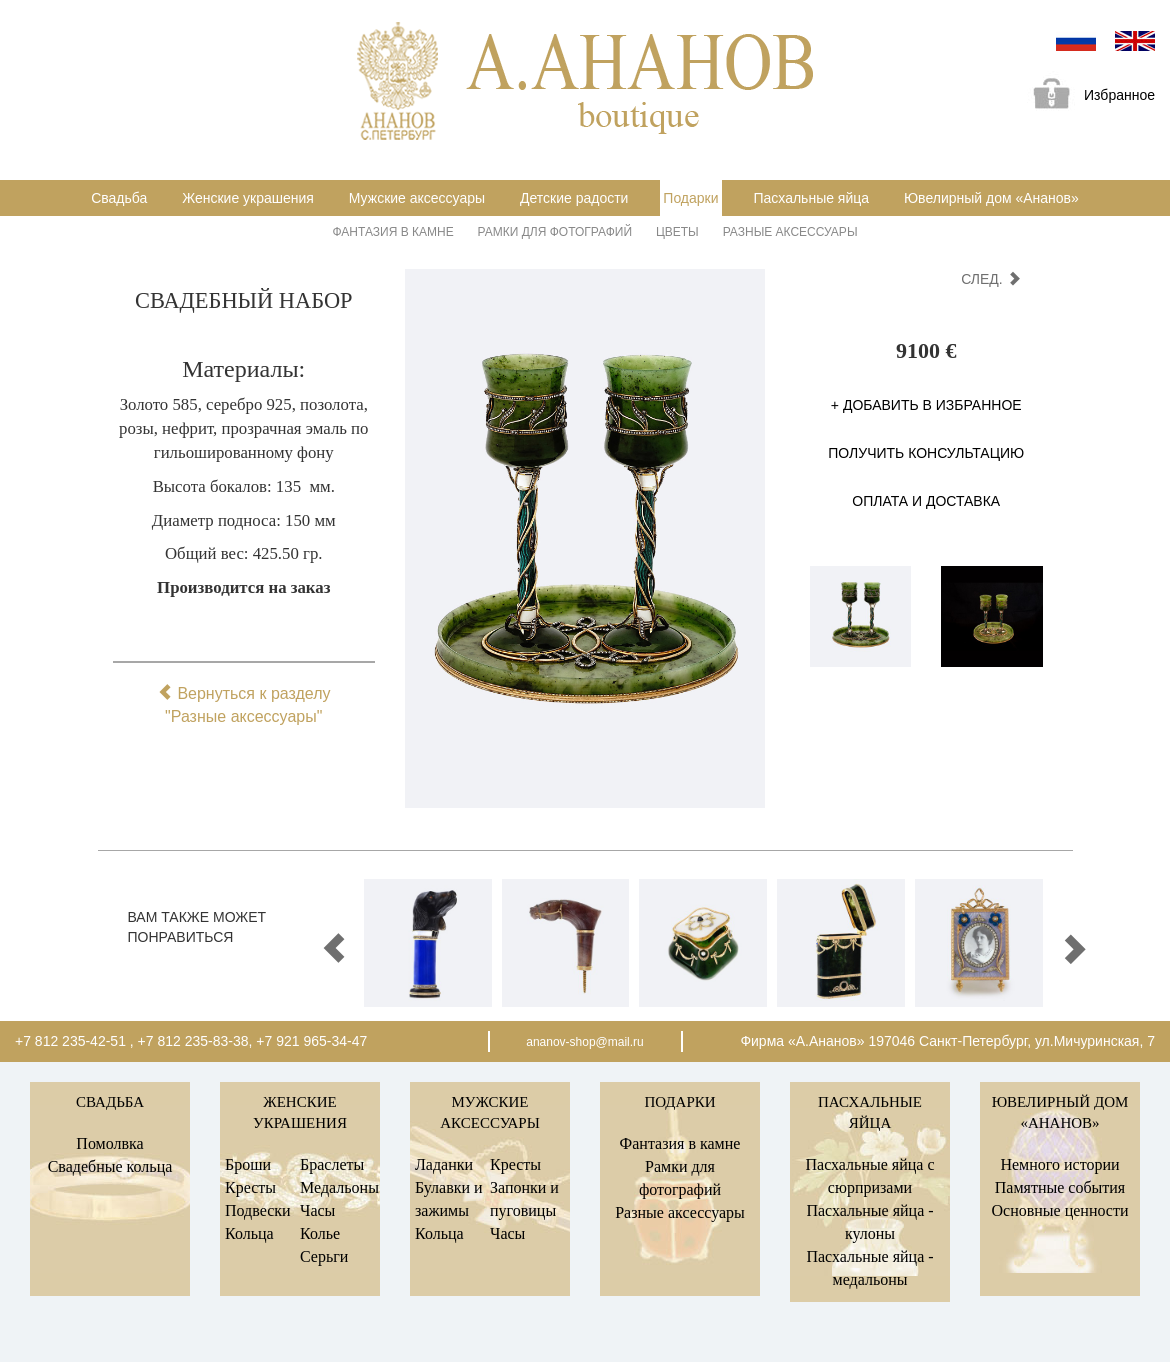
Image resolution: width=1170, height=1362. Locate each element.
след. (990, 279)
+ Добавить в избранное (926, 405)
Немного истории (1059, 1164)
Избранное (1087, 96)
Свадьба (119, 198)
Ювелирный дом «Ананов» (991, 198)
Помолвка (109, 1143)
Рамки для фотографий (555, 232)
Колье (320, 1233)
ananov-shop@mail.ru (585, 1042)
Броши (248, 1164)
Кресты (250, 1187)
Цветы (677, 232)
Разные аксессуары (790, 232)
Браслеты (332, 1164)
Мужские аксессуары (417, 198)
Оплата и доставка (926, 501)
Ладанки (444, 1164)
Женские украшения (248, 198)
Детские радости (574, 198)
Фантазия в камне (393, 232)
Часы (317, 1210)
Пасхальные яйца (811, 198)
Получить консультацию (926, 453)
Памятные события (1060, 1187)
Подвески (258, 1210)
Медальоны (339, 1187)
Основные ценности (1059, 1210)
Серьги (324, 1256)
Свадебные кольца (110, 1166)
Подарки (690, 198)
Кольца (249, 1233)
